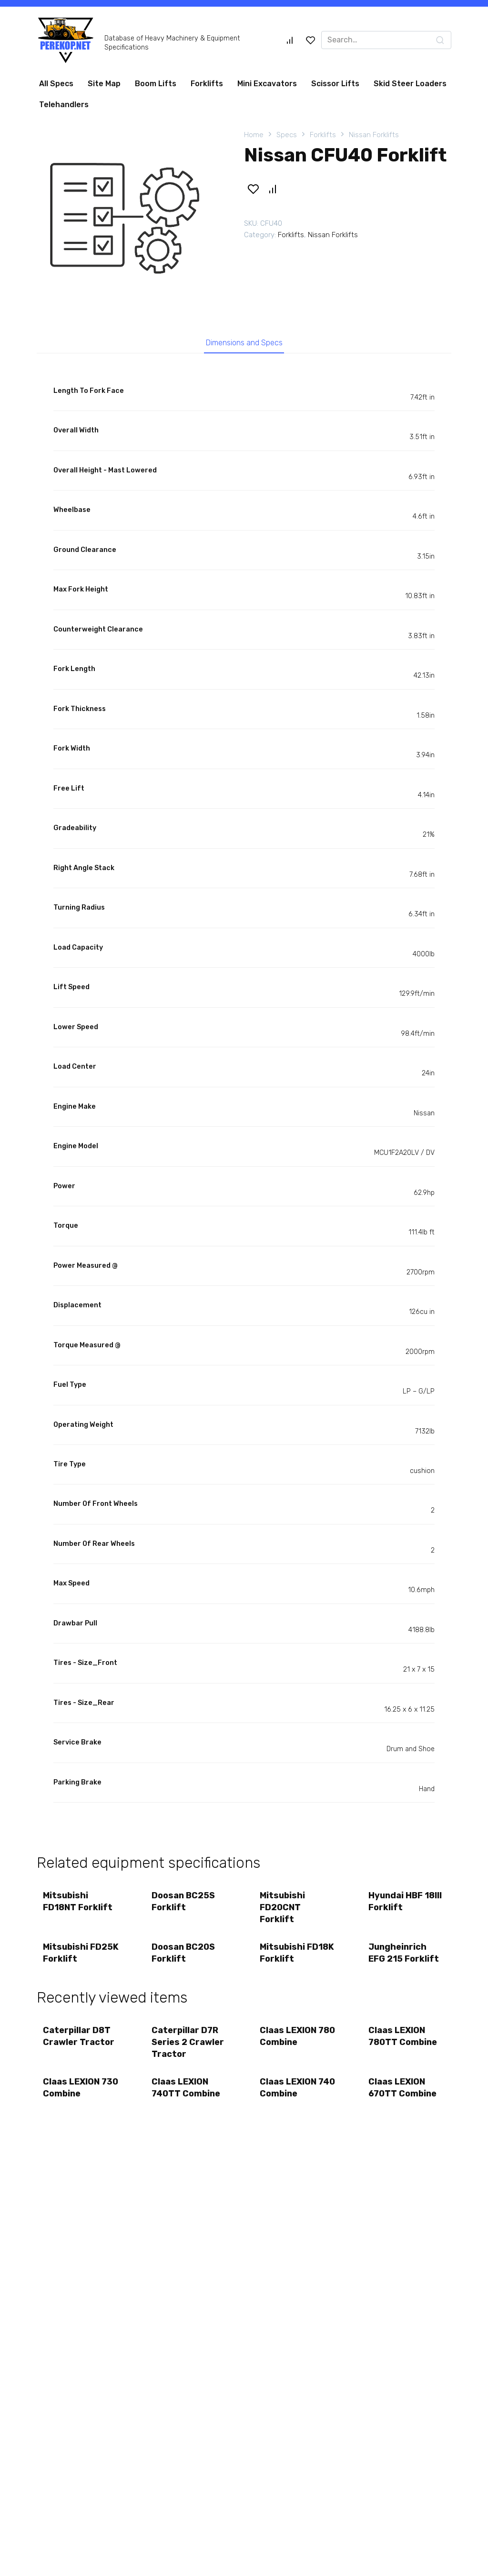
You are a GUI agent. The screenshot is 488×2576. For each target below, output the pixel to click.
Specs (286, 134)
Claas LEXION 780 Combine (289, 2042)
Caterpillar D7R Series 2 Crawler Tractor (188, 2048)
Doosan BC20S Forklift (184, 1957)
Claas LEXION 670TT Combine (403, 2095)
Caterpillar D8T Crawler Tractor (79, 2042)
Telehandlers (64, 104)
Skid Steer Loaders (410, 83)
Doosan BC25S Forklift (184, 1904)
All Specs (56, 83)
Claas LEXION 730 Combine (72, 2095)
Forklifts (207, 83)
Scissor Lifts (335, 83)
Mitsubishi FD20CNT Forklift (283, 1910)
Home (254, 134)
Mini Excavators (267, 83)
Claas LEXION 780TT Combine (403, 2042)
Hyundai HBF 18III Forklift (406, 1904)
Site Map (104, 83)
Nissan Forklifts (374, 134)
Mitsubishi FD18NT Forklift (78, 1904)
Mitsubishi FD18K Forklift (298, 1957)
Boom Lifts (155, 83)
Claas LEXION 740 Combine (289, 2095)
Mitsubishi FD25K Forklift (76, 1957)
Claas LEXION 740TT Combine (186, 2095)
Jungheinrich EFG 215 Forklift (404, 1957)
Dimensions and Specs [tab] (244, 343)
